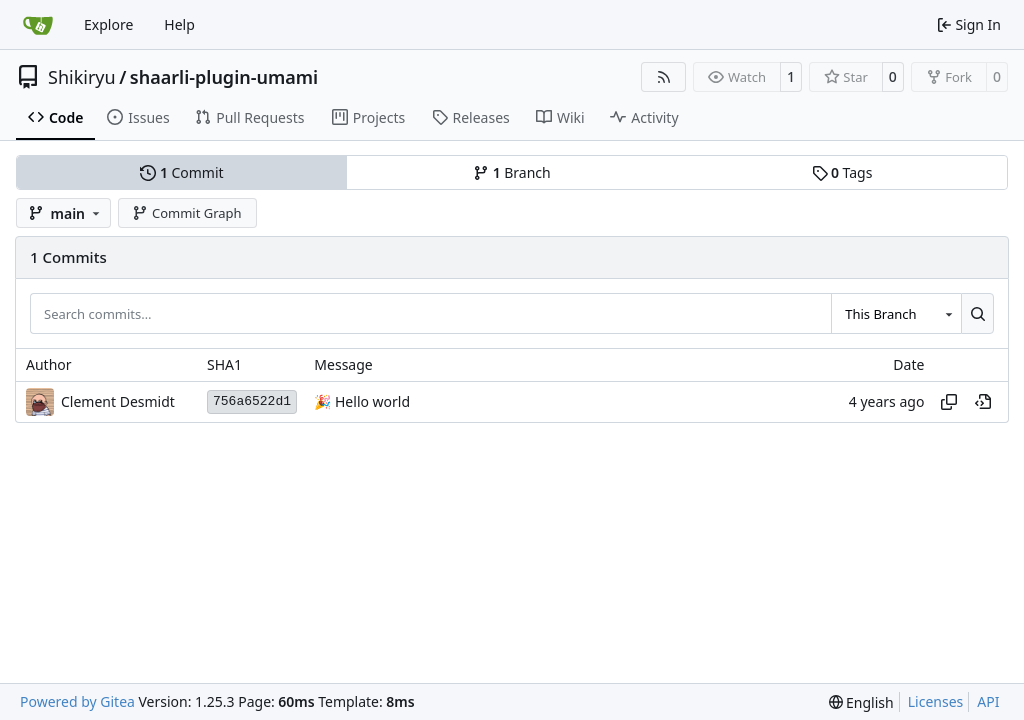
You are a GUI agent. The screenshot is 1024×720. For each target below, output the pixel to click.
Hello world (370, 401)
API (988, 701)
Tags (842, 172)
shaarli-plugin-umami (224, 77)
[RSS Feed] (664, 77)
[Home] (38, 25)
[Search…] (977, 313)
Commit (181, 172)
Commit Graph (186, 213)
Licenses (936, 701)
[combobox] (896, 313)
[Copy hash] (949, 402)
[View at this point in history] (983, 402)
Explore (108, 24)
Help (179, 24)
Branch (512, 172)
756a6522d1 (252, 401)
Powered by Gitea (77, 701)
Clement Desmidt (118, 401)
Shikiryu (82, 77)
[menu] (861, 702)
